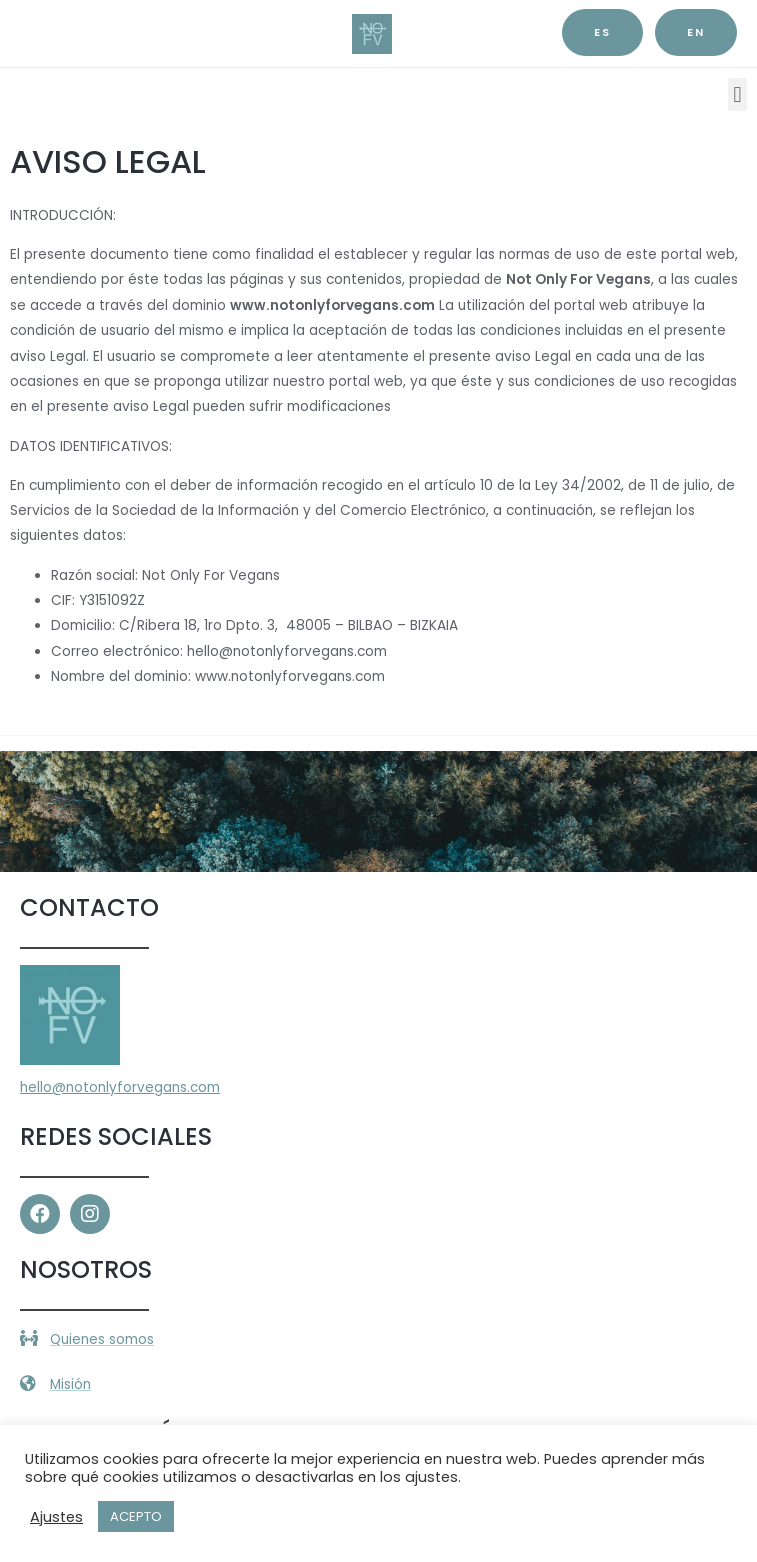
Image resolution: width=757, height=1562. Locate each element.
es (602, 32)
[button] (737, 94)
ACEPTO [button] (136, 1516)
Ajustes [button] (56, 1517)
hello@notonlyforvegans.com (120, 1087)
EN (696, 32)
